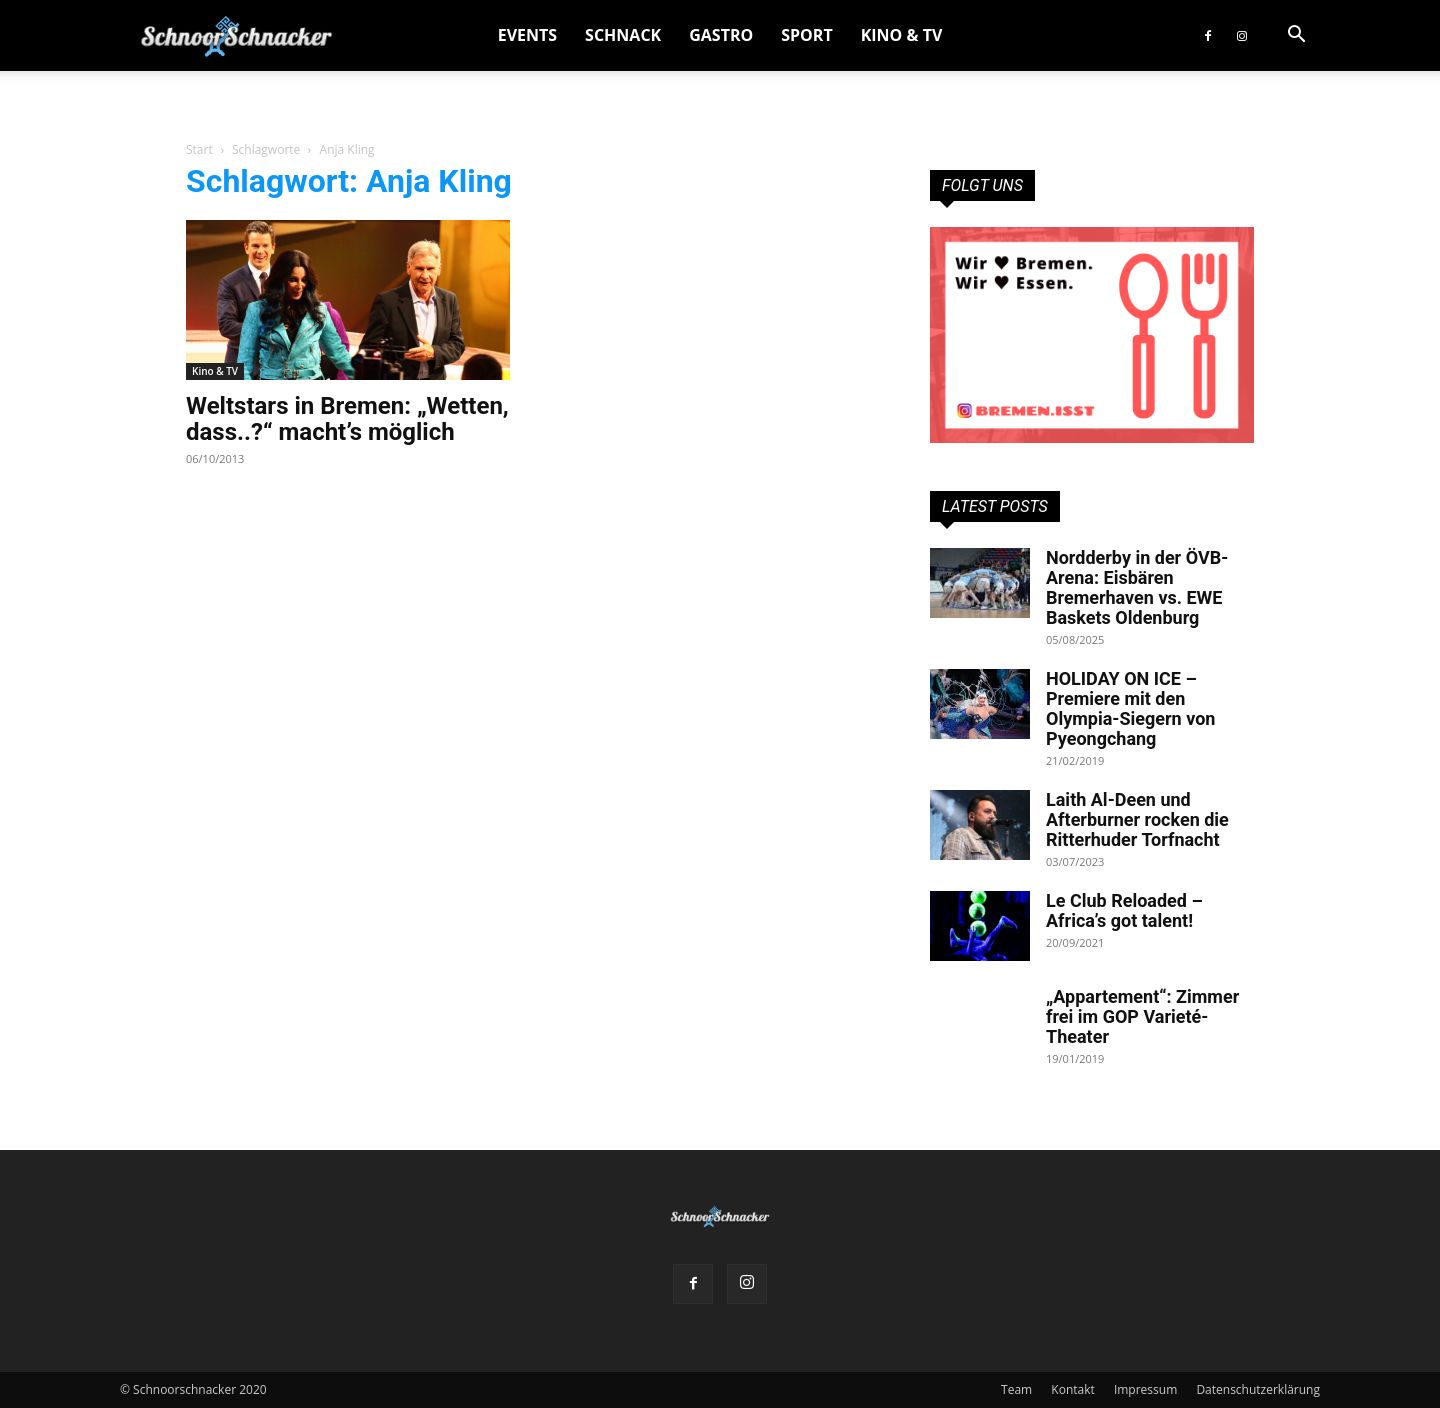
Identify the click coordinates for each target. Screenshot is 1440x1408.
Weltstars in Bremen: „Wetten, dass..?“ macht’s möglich (347, 419)
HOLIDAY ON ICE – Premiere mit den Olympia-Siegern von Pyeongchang (1130, 708)
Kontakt (1072, 1389)
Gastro (721, 35)
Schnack (623, 35)
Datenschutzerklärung (1258, 1389)
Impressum (1145, 1389)
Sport (806, 35)
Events (527, 35)
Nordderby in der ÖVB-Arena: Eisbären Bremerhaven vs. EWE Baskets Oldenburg (1137, 587)
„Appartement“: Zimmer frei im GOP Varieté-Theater (1142, 1016)
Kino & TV (902, 35)
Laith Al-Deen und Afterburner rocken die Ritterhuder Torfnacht (1137, 819)
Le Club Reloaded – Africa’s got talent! (1124, 910)
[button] (1296, 36)
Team (1016, 1389)
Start (199, 149)
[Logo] (236, 35)
